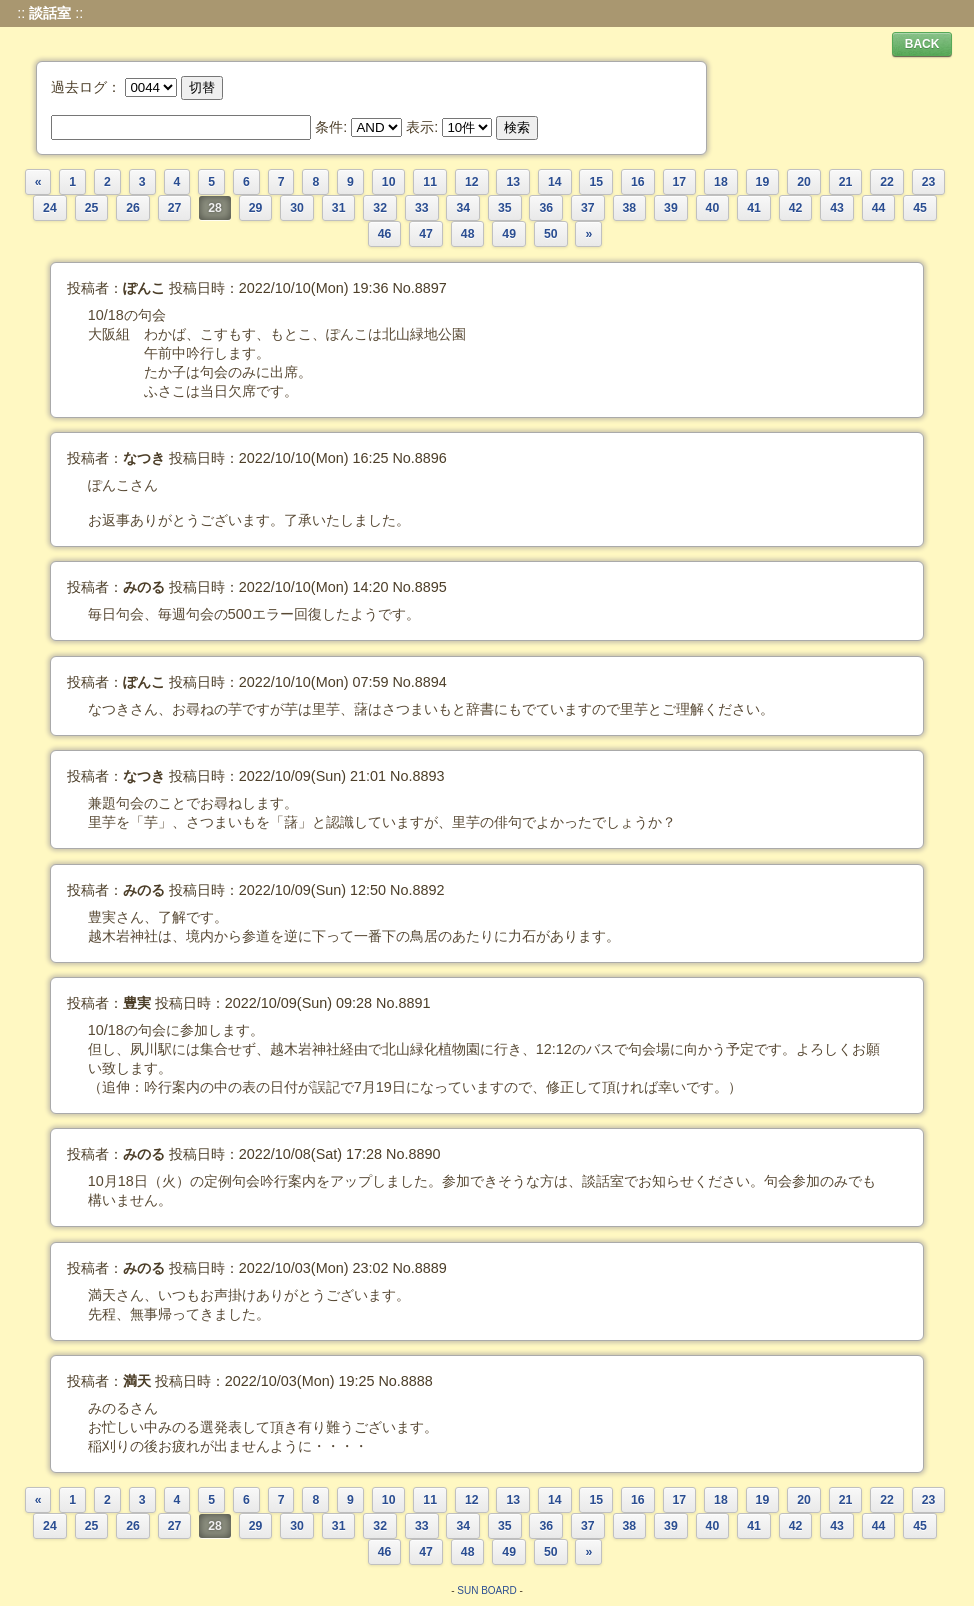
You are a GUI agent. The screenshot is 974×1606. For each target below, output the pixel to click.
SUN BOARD (486, 1590)
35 (505, 208)
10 (389, 182)
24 (50, 208)
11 (430, 182)
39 (671, 208)
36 (546, 208)
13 (513, 182)
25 (92, 208)
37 (588, 208)
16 (638, 182)
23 (929, 182)
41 (754, 208)
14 (555, 182)
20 (804, 182)
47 (426, 234)
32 (380, 208)
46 (385, 234)
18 (721, 182)
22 (887, 182)
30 (297, 208)
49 (509, 234)
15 (596, 182)
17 (680, 182)
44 (879, 208)
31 (339, 208)
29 (256, 208)
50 (551, 234)
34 (463, 208)
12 (472, 182)
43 (837, 208)
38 (630, 208)
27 (175, 208)
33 (422, 208)
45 (920, 208)
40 (713, 208)
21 (846, 182)
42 (796, 208)
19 (763, 182)
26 (133, 208)
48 (468, 234)
